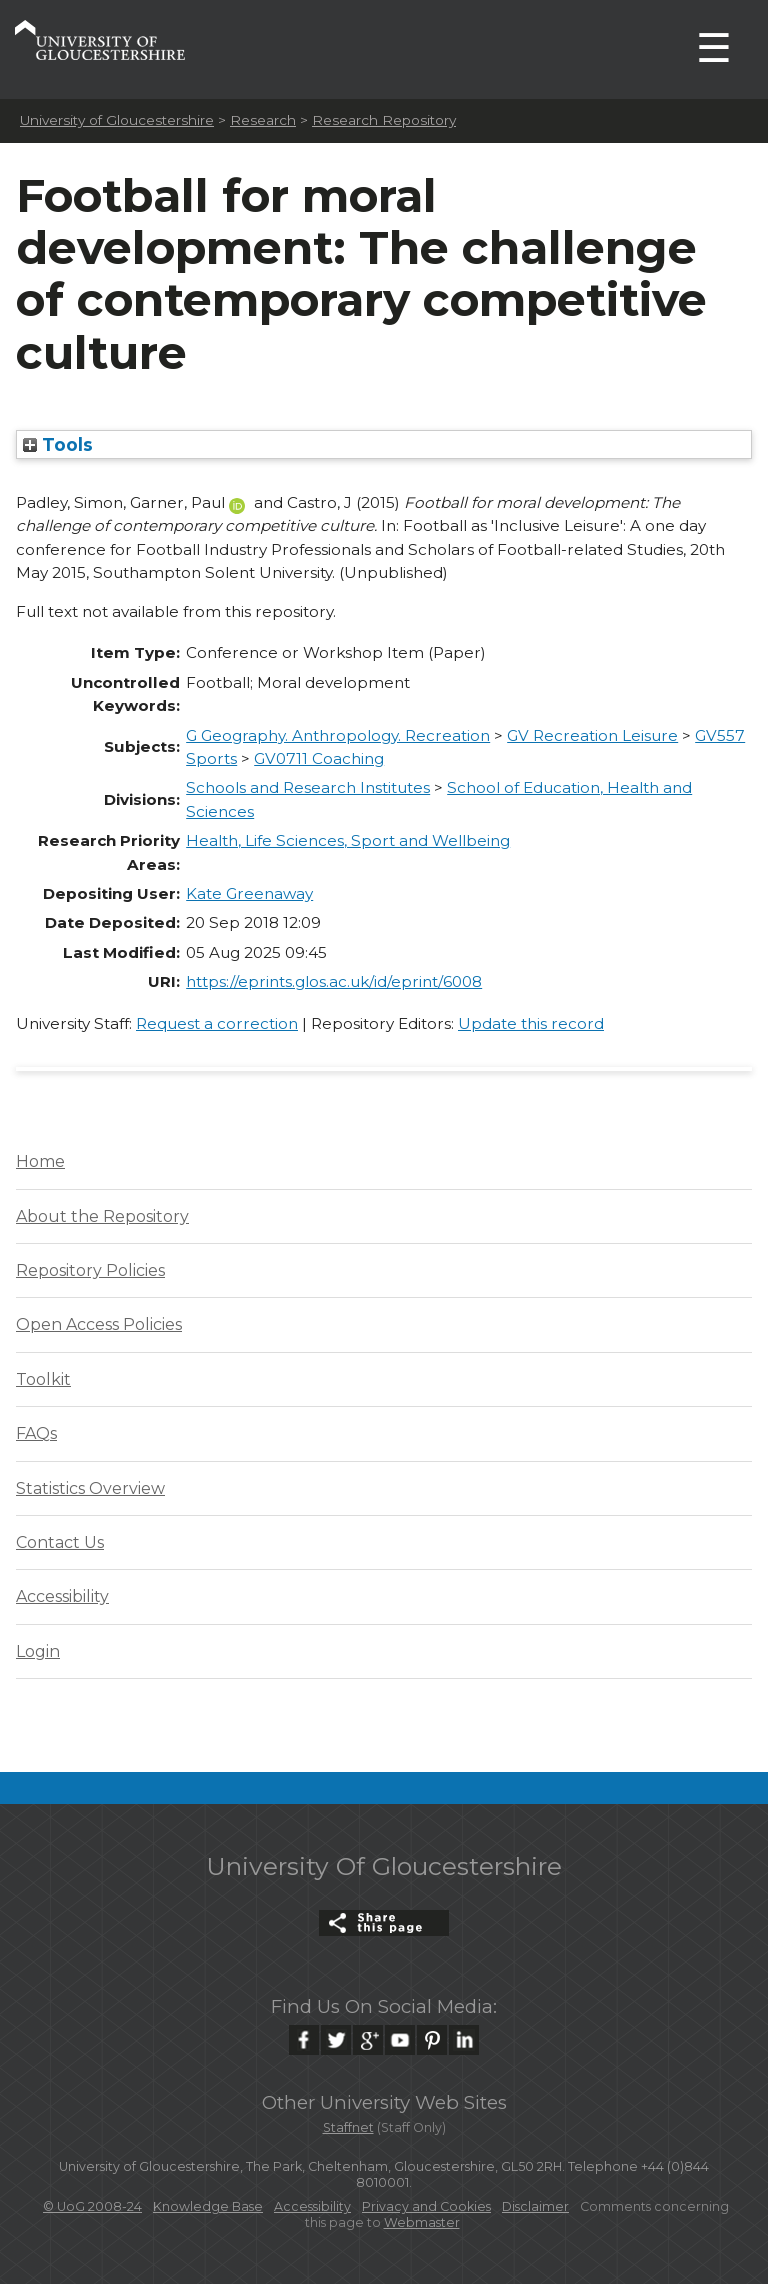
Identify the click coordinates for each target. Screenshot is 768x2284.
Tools (58, 444)
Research (263, 120)
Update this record (531, 1023)
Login (38, 1651)
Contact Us (60, 1542)
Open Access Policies (99, 1324)
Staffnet (348, 2127)
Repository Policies (90, 1270)
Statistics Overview (90, 1488)
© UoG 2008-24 (92, 2206)
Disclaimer (535, 2206)
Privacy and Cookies (426, 2206)
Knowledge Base (208, 2206)
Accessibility (62, 1596)
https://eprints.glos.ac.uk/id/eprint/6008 (334, 981)
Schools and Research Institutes (308, 787)
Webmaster (422, 2222)
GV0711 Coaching (319, 758)
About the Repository (102, 1216)
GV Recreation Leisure (592, 735)
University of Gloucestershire (117, 120)
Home (40, 1161)
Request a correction (217, 1023)
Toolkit (43, 1379)
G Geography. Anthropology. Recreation (338, 735)
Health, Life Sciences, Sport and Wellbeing (348, 840)
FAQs (36, 1433)
